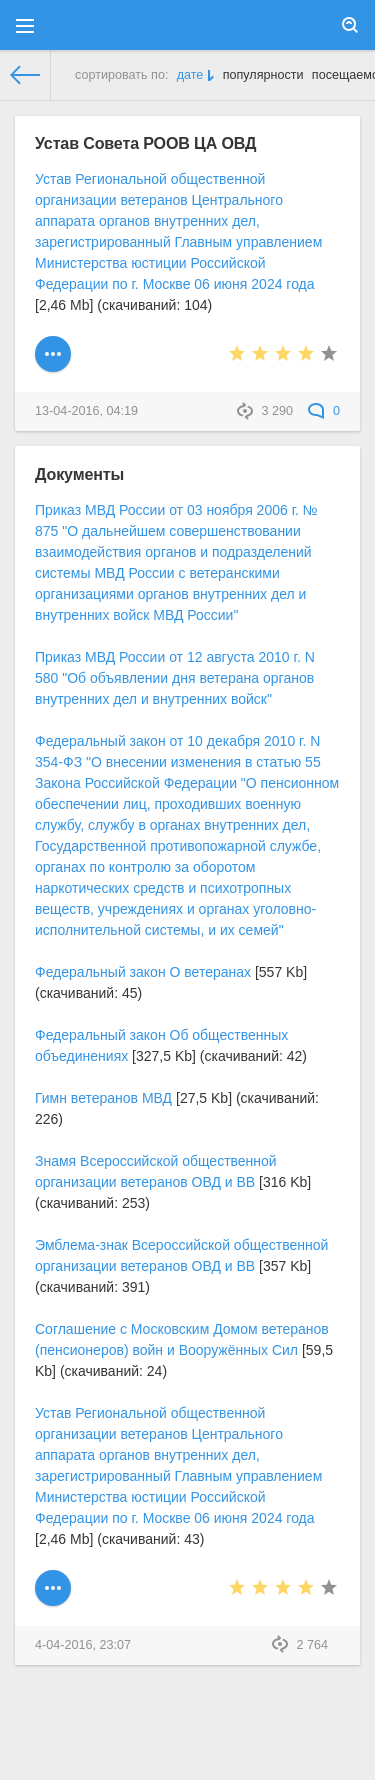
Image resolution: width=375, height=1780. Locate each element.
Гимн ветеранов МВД (103, 1098)
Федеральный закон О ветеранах (143, 972)
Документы (79, 474)
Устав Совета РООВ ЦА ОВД (145, 143)
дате (190, 75)
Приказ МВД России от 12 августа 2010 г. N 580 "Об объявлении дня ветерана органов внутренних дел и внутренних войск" (175, 678)
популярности (263, 75)
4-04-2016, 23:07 (83, 1645)
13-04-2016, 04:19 (86, 411)
